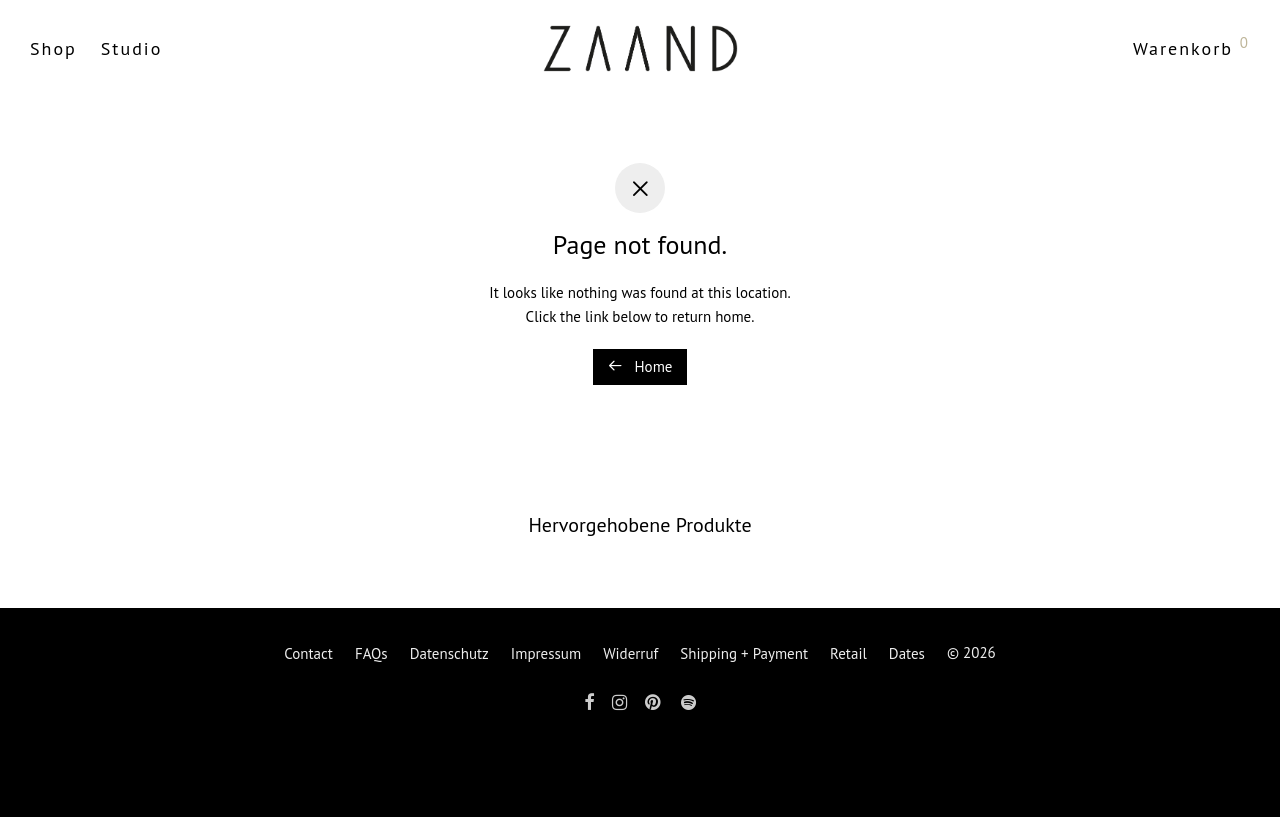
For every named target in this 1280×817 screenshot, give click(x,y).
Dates (907, 653)
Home (640, 366)
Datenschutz (449, 653)
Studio (132, 48)
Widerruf (630, 653)
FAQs (371, 653)
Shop (53, 48)
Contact (308, 653)
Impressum (546, 653)
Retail (848, 653)
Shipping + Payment (744, 653)
